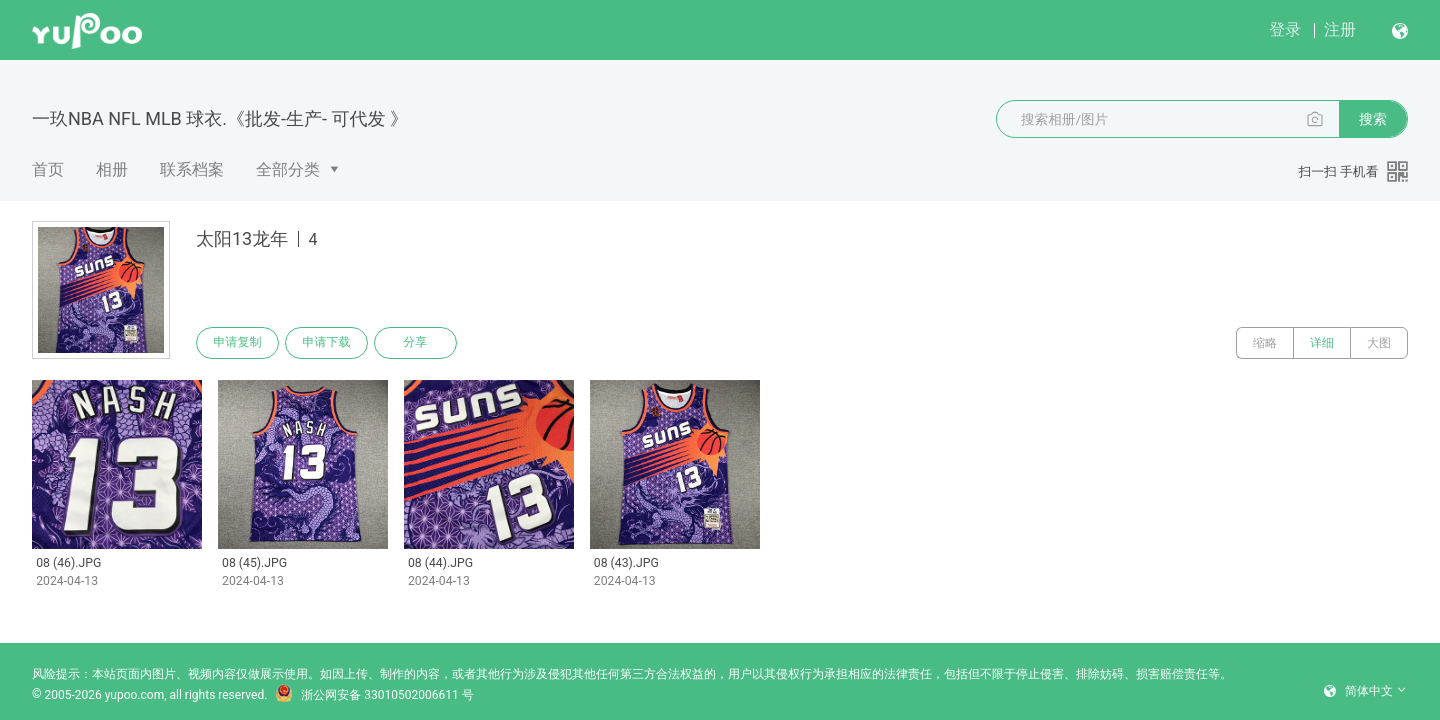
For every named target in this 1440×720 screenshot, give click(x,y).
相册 (112, 169)
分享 (418, 343)
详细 (1322, 343)
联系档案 (192, 169)
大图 (1379, 343)
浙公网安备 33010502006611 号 (374, 688)
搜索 (1373, 119)
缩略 (1265, 343)
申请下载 (328, 343)
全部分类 (288, 169)
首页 (48, 169)
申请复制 (238, 343)
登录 (1285, 29)
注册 (1340, 29)
